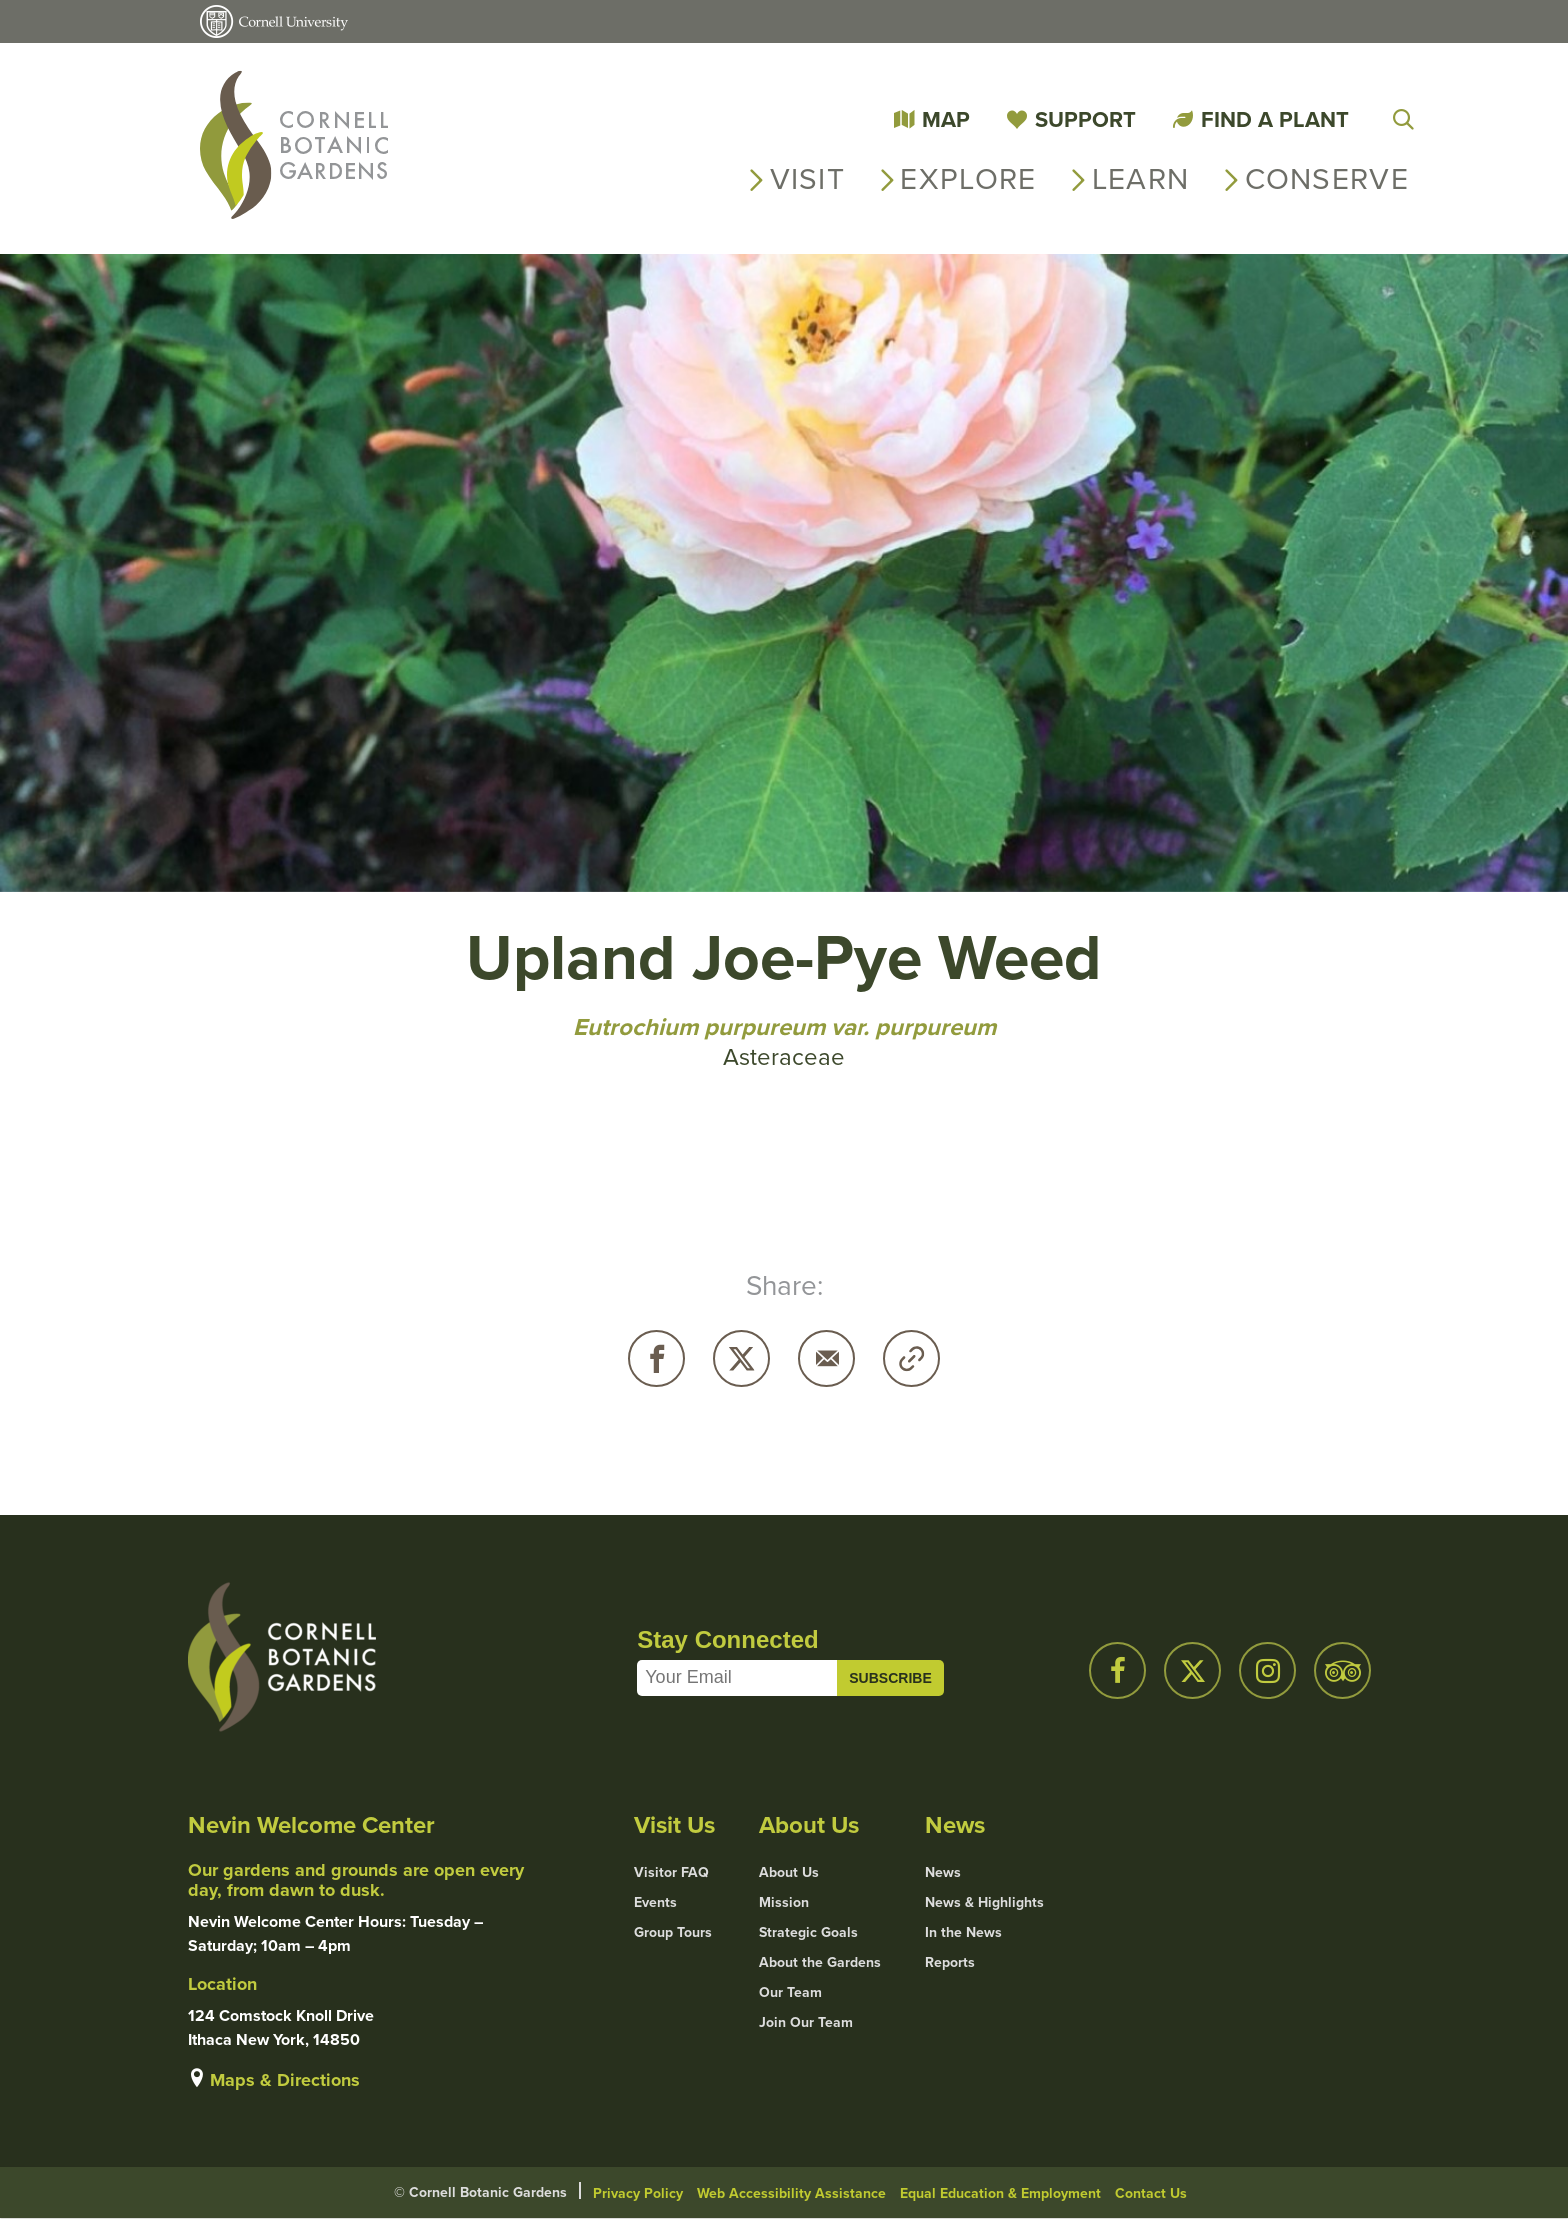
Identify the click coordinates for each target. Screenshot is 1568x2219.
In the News (963, 1933)
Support (1085, 119)
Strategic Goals (808, 1933)
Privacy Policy (638, 2193)
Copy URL (911, 1358)
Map (946, 119)
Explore (968, 179)
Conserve (1327, 179)
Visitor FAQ (671, 1873)
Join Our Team (806, 2023)
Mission (784, 1903)
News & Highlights (984, 1903)
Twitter (741, 1358)
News (943, 1873)
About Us (789, 1873)
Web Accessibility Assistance (791, 2193)
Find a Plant (1275, 119)
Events (655, 1903)
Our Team (790, 1993)
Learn (1141, 179)
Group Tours (673, 1933)
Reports (950, 1963)
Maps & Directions (285, 2080)
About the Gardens (820, 1963)
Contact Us (1151, 2193)
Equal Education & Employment (1000, 2193)
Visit (808, 179)
